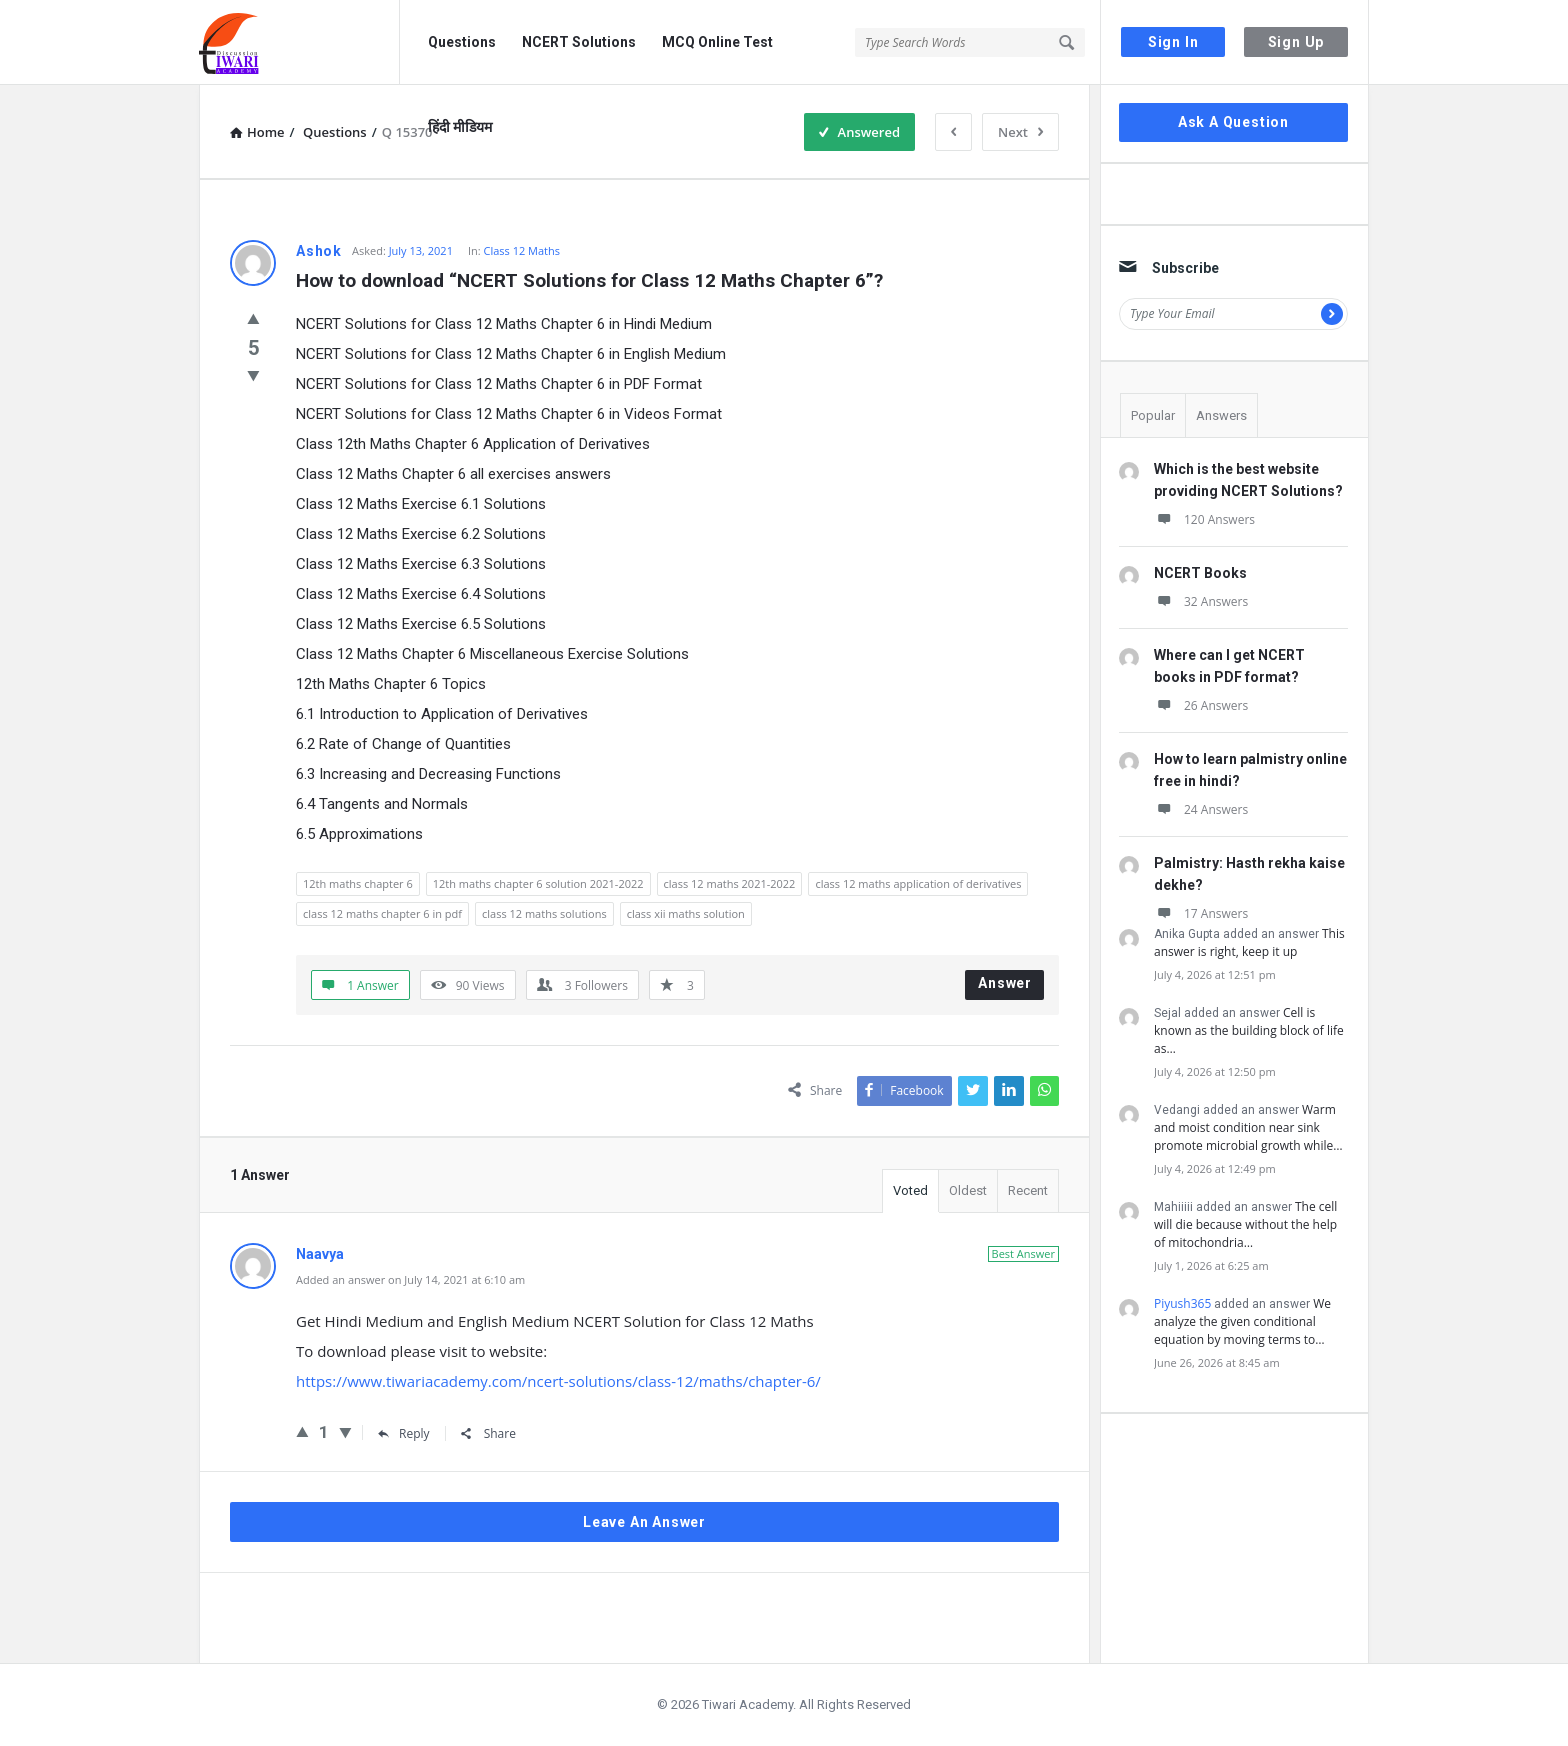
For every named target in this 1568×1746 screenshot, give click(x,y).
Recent (1028, 1190)
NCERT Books (1200, 573)
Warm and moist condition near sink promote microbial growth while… (1248, 1127)
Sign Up (1296, 42)
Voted (910, 1190)
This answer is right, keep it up (1249, 942)
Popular (1153, 415)
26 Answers (1201, 705)
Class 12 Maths (522, 250)
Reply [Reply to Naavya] (404, 1433)
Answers (1221, 415)
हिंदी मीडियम (460, 127)
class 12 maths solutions (544, 913)
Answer (1005, 983)
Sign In (1173, 42)
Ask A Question (1233, 122)
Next (1020, 132)
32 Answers (1201, 601)
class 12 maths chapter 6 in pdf (382, 913)
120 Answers (1204, 519)
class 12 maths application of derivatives (918, 883)
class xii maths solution (686, 913)
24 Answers (1201, 809)
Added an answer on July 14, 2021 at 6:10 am (410, 1279)
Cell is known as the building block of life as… (1249, 1030)
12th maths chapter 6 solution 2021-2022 (538, 883)
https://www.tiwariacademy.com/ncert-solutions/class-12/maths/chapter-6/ (558, 1381)
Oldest (968, 1190)
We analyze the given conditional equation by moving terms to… (1242, 1321)
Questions (462, 42)
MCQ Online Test (717, 42)
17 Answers (1201, 913)
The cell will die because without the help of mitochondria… (1245, 1224)
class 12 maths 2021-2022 (730, 883)
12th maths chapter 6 (358, 883)
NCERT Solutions (579, 42)
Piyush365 (1182, 1303)
